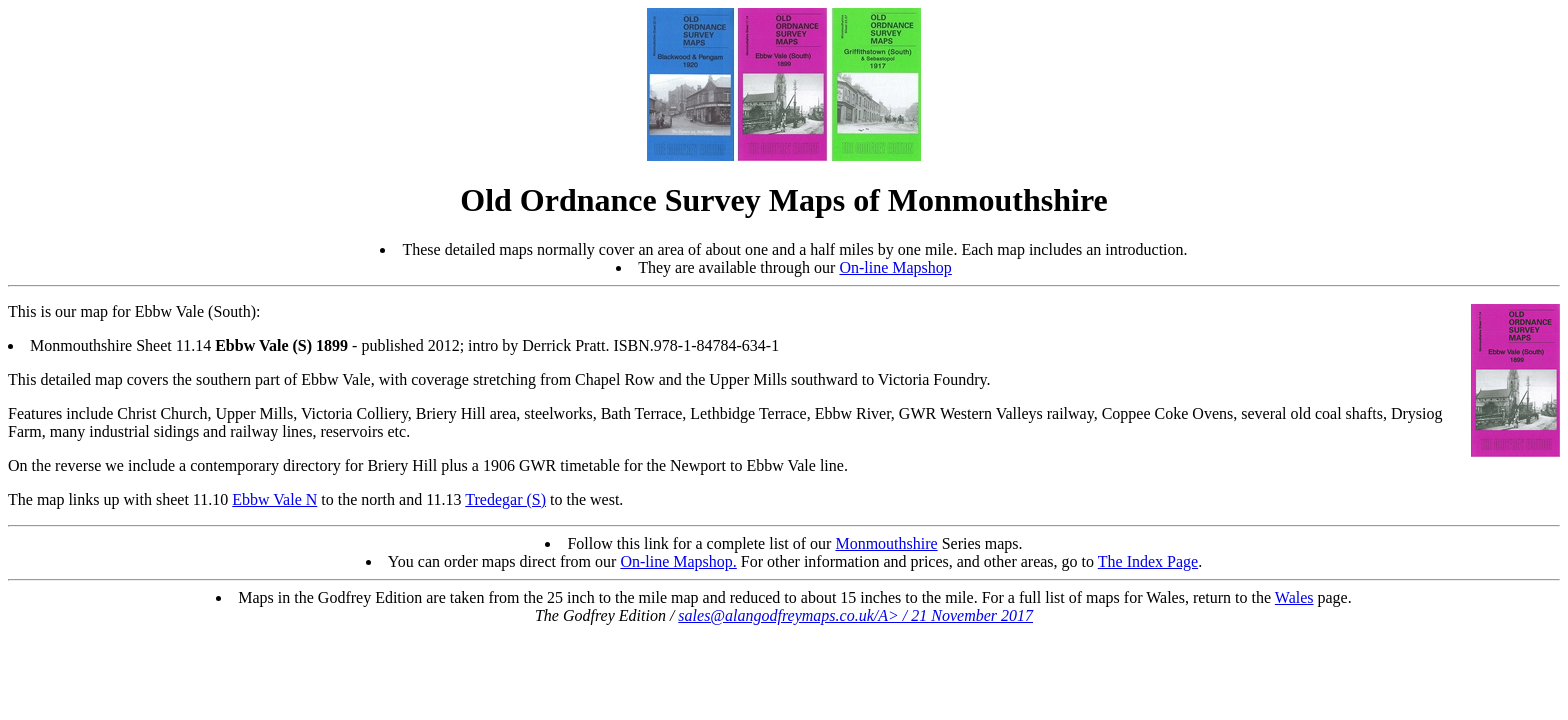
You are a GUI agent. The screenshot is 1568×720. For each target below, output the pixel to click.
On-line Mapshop (895, 267)
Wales (1294, 597)
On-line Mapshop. (678, 561)
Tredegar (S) (505, 499)
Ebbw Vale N (274, 499)
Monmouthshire (886, 543)
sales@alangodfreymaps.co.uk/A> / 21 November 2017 (855, 615)
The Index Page (1148, 561)
